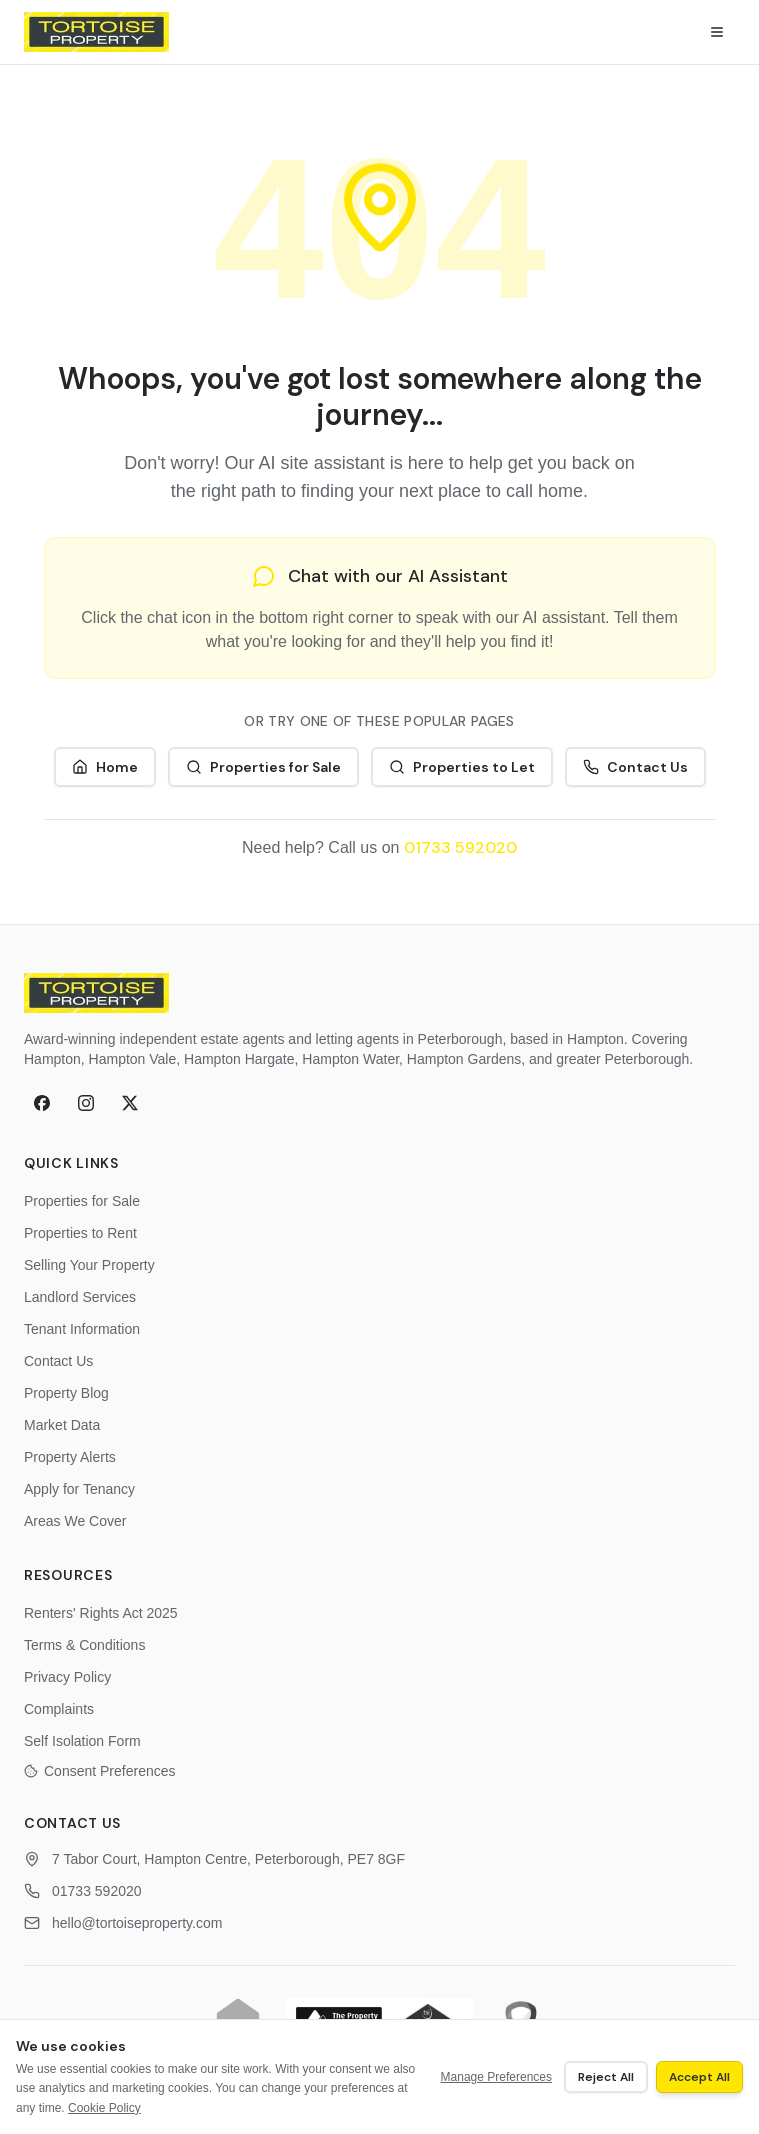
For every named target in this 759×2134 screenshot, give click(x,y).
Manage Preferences (496, 2077)
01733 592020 (460, 847)
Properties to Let (462, 767)
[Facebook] (42, 1103)
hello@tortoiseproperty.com (137, 1923)
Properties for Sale (263, 767)
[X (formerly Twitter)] (130, 1103)
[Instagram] (86, 1103)
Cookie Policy (104, 2108)
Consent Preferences (100, 1771)
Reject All (606, 2077)
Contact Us (635, 767)
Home (105, 767)
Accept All (699, 2077)
